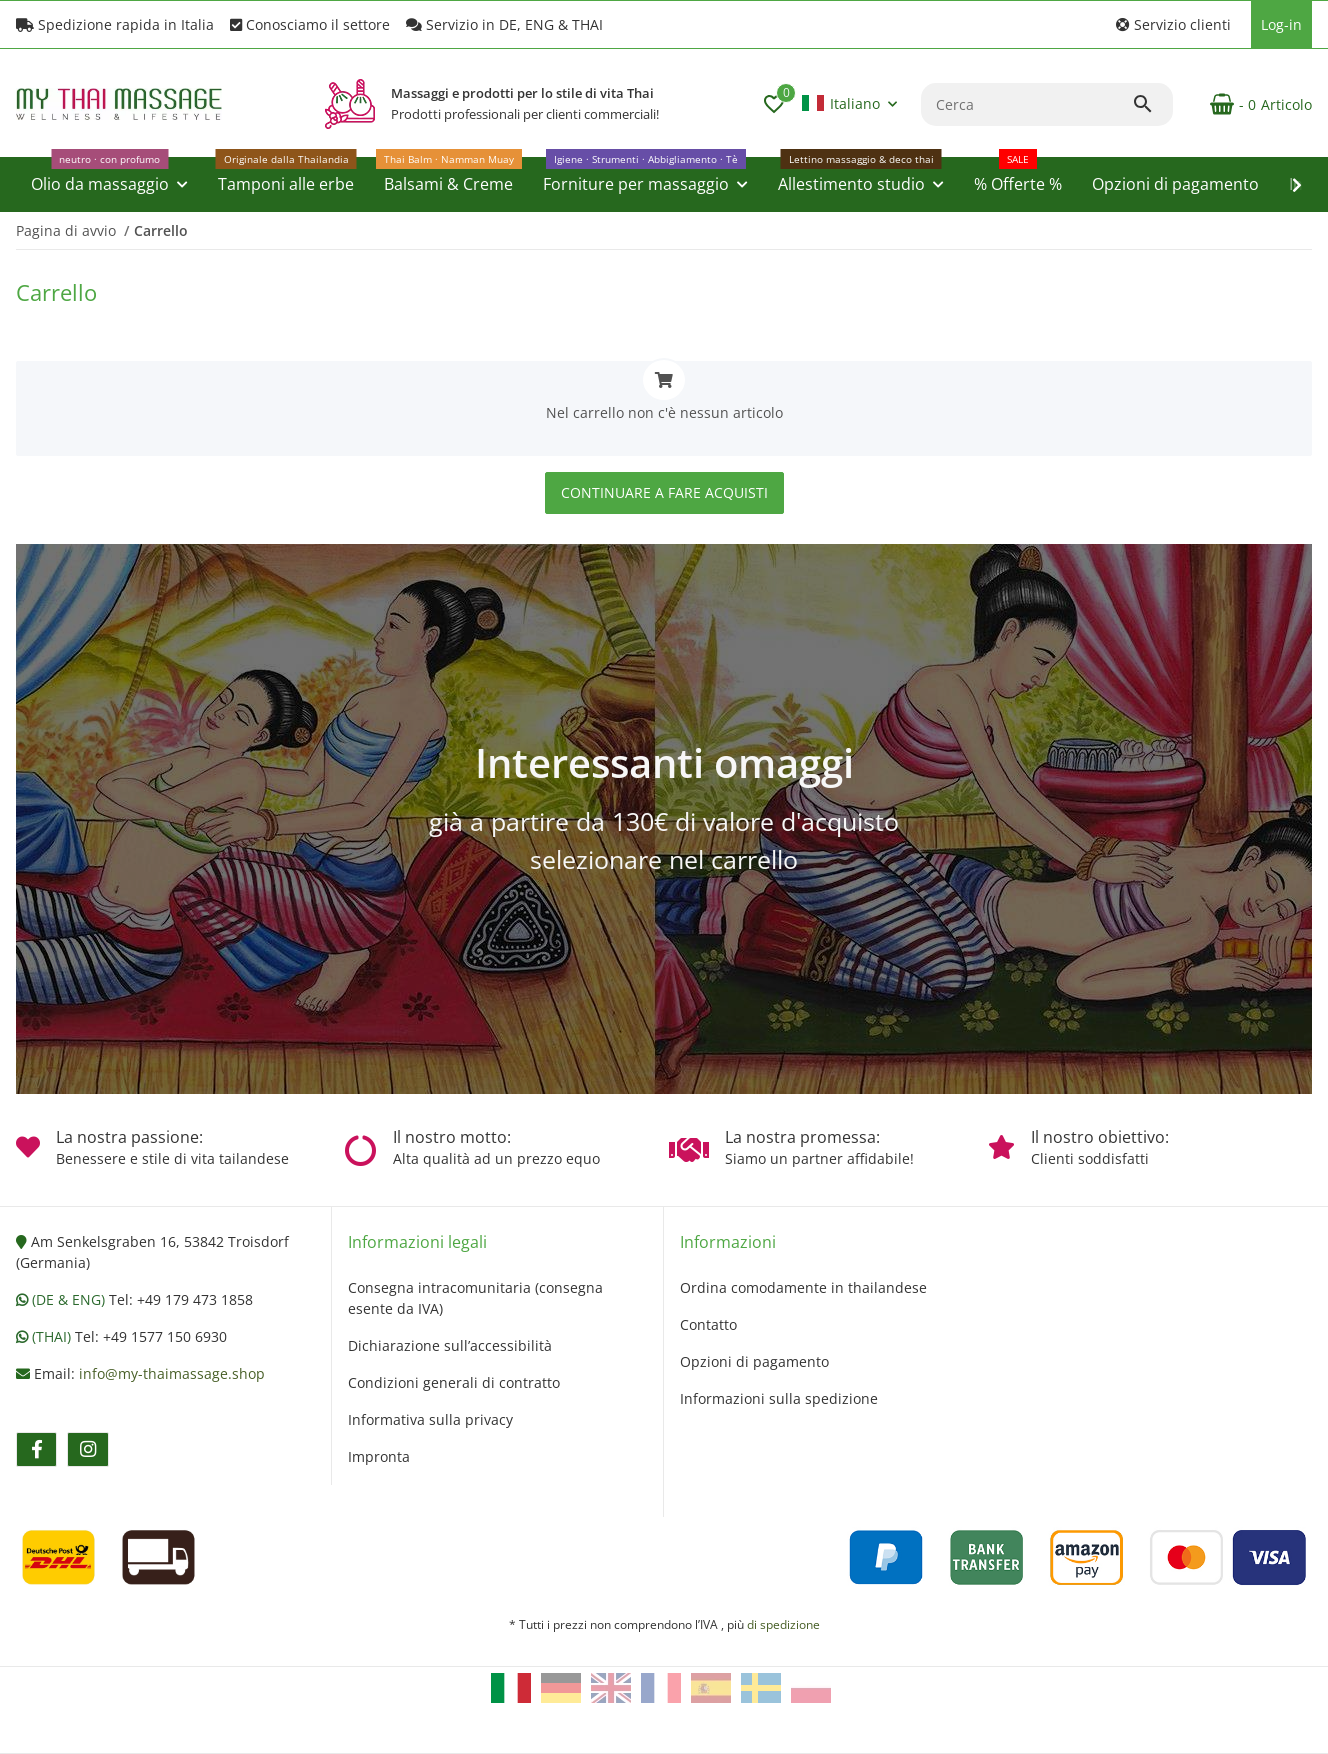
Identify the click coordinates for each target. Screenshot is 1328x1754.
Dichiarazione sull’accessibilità (450, 1345)
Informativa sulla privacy (430, 1419)
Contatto (708, 1324)
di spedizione (783, 1624)
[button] (1173, 24)
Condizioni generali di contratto (454, 1382)
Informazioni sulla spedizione (779, 1398)
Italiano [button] (841, 103)
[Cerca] (1026, 104)
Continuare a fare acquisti (664, 492)
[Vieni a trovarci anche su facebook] (36, 1449)
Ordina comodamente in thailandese (803, 1287)
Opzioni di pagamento (754, 1361)
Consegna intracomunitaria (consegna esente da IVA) (475, 1298)
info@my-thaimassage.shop (172, 1373)
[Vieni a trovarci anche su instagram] (87, 1449)
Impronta (379, 1456)
